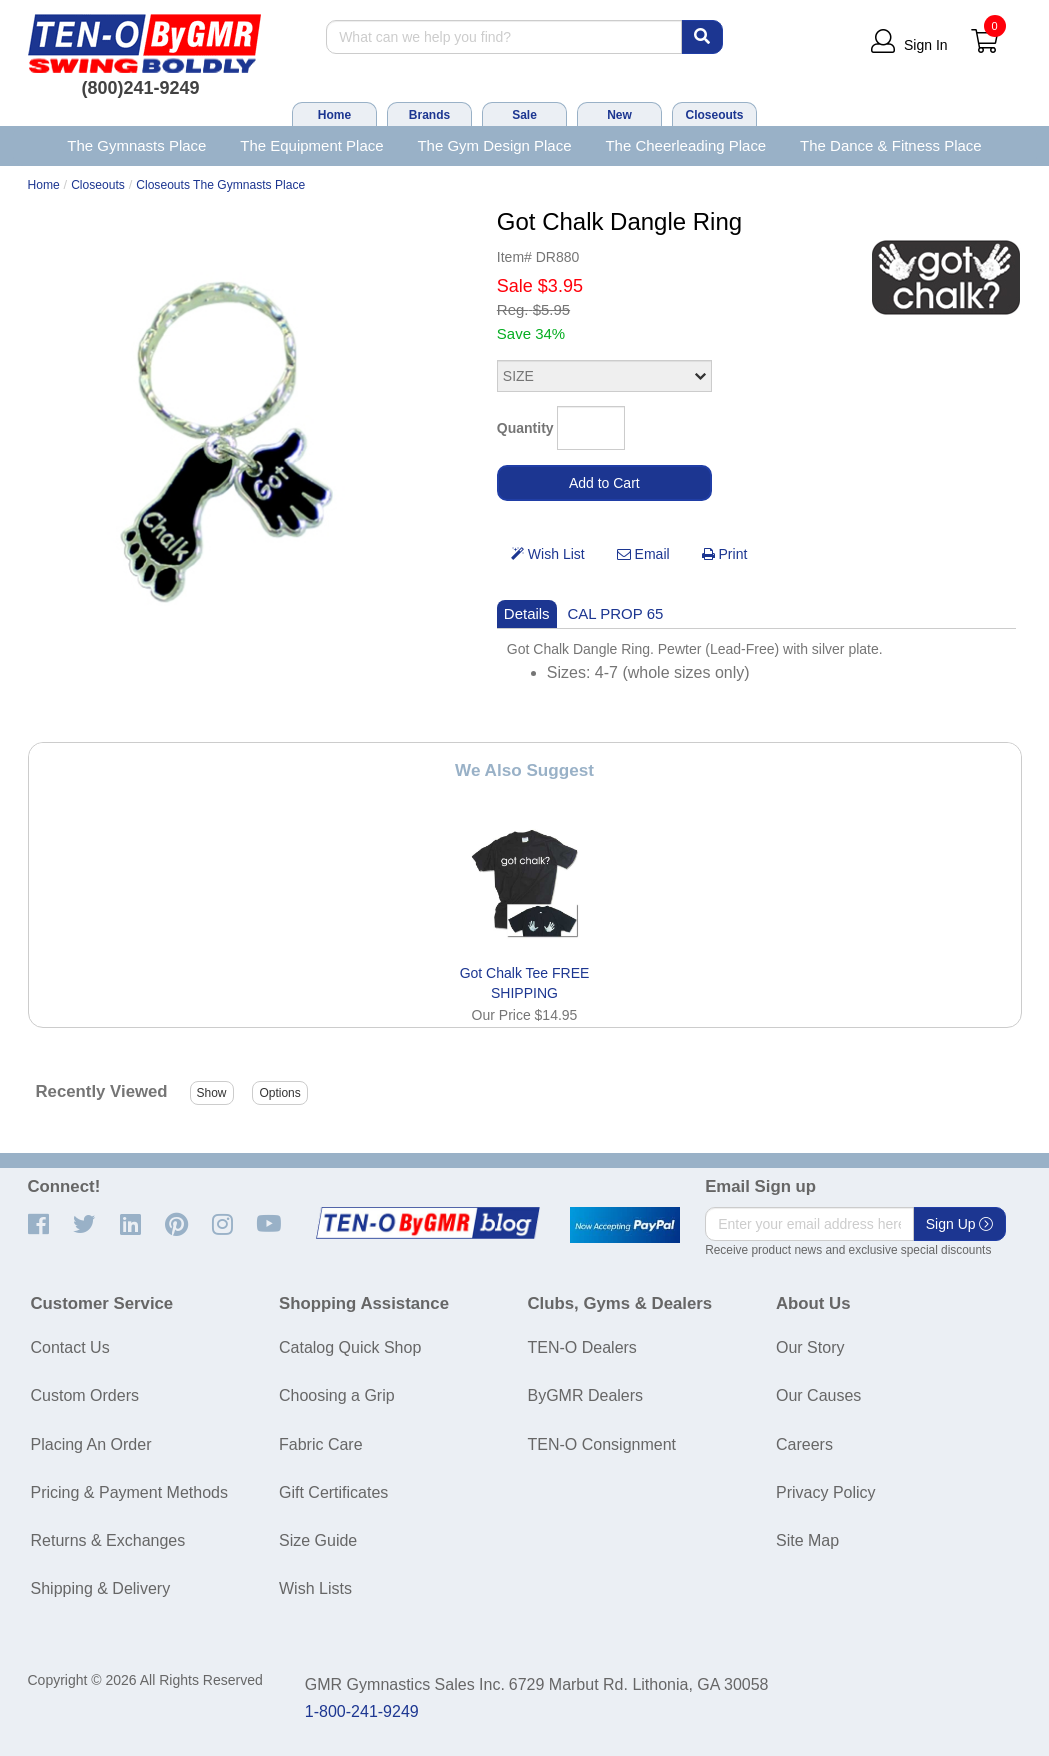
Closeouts (714, 115)
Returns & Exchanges (108, 1540)
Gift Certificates (333, 1492)
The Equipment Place (311, 145)
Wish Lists (315, 1588)
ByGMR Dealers (586, 1395)
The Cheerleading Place (685, 145)
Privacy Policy (826, 1492)
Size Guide (318, 1540)
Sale (524, 115)
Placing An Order (91, 1444)
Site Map (807, 1540)
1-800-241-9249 (362, 1711)
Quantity (525, 428)
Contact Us (70, 1347)
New (619, 115)
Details (527, 613)
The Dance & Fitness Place (891, 145)
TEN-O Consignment (602, 1444)
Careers (804, 1444)
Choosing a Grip (337, 1395)
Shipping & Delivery (101, 1588)
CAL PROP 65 (616, 613)
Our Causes (818, 1395)
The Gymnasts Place (136, 145)
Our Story (810, 1347)
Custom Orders (85, 1395)
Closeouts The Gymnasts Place (220, 185)
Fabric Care (321, 1444)
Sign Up (960, 1224)
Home (334, 115)
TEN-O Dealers (582, 1347)
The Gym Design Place (494, 145)
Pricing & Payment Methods (129, 1492)
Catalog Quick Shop (350, 1347)
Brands (429, 115)
